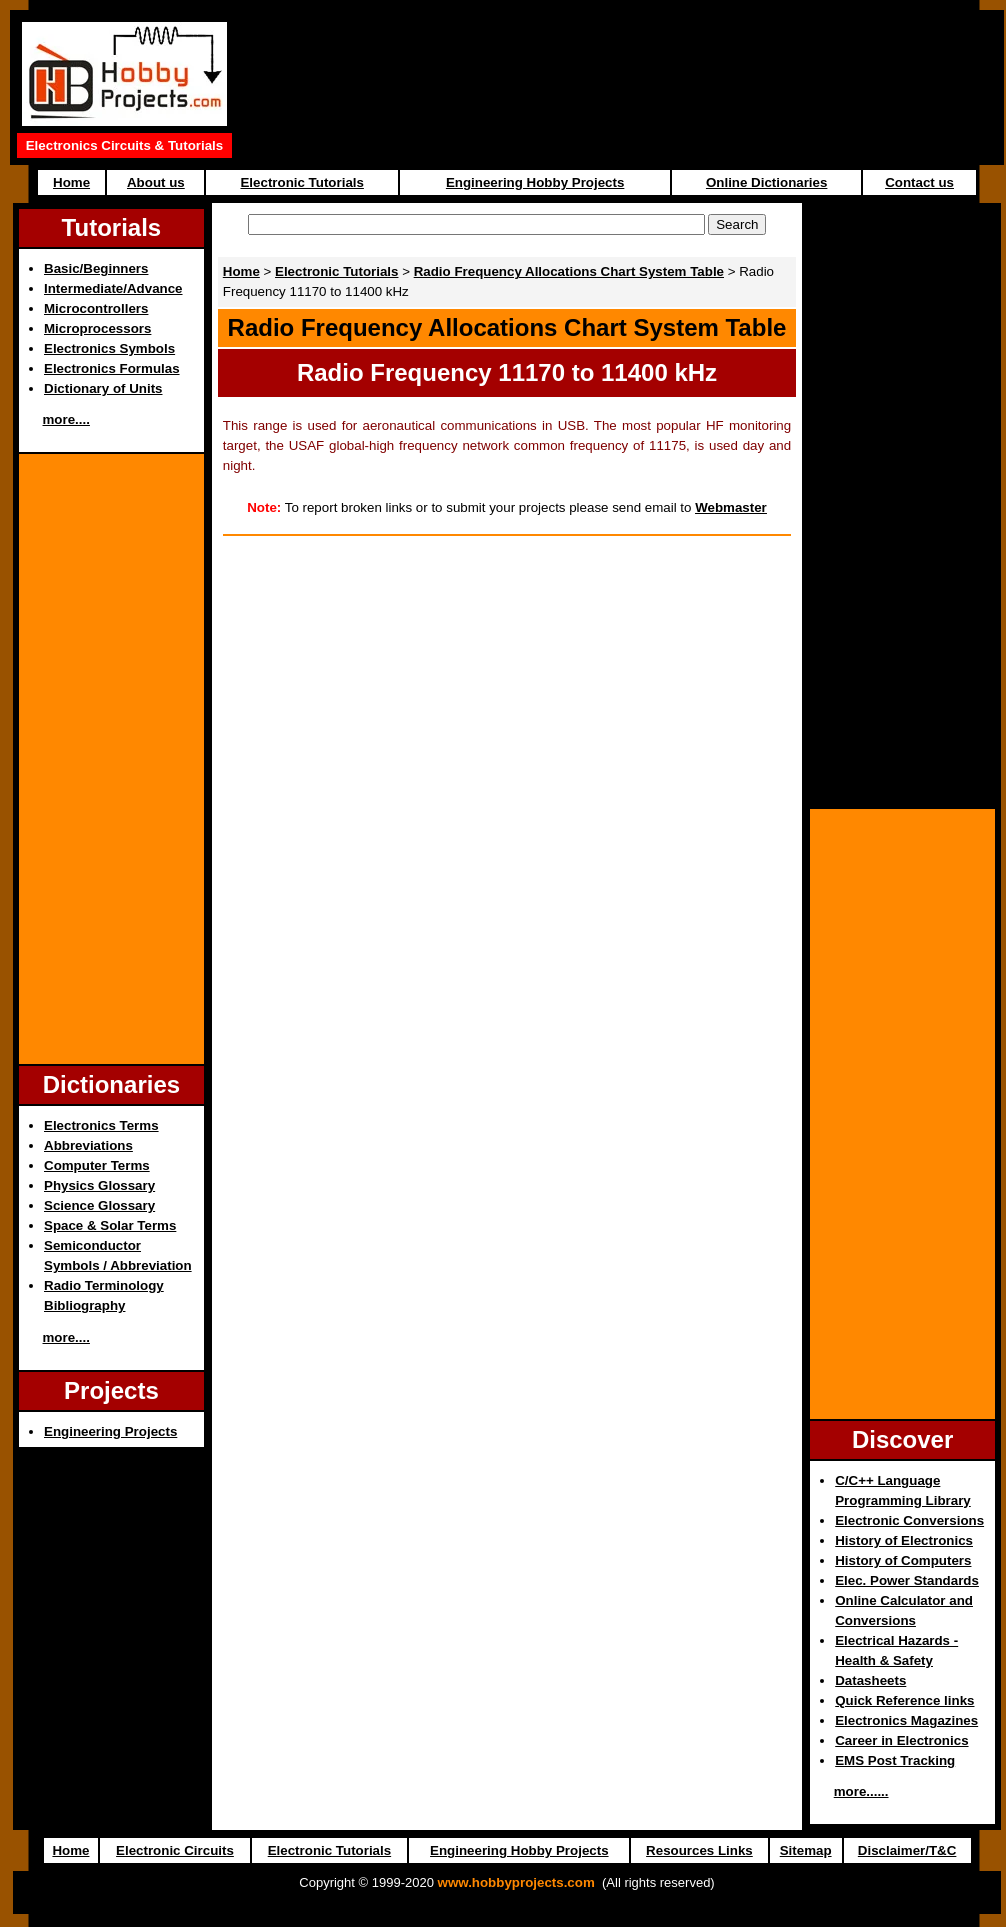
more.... (66, 419)
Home (71, 182)
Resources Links (699, 1850)
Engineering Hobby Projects (535, 182)
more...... (861, 1791)
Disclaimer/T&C (907, 1850)
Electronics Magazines (906, 1720)
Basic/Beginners (96, 268)
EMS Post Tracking (895, 1760)
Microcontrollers (96, 308)
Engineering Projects (110, 1431)
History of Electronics (904, 1540)
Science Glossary (99, 1205)
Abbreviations (88, 1145)
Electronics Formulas (112, 368)
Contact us (919, 182)
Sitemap (806, 1850)
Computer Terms (97, 1165)
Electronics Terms (101, 1125)
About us (156, 182)
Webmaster (731, 507)
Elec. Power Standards (907, 1580)
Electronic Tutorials (301, 182)
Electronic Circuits (175, 1850)
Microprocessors (97, 328)
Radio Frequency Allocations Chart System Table (569, 271)
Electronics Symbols (109, 348)
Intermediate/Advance (113, 288)
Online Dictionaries (766, 182)
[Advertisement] (111, 759)
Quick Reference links (904, 1700)
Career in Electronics (901, 1740)
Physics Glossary (99, 1185)
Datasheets (870, 1680)
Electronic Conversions (909, 1520)
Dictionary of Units (103, 388)
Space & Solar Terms (110, 1225)
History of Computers (903, 1560)
